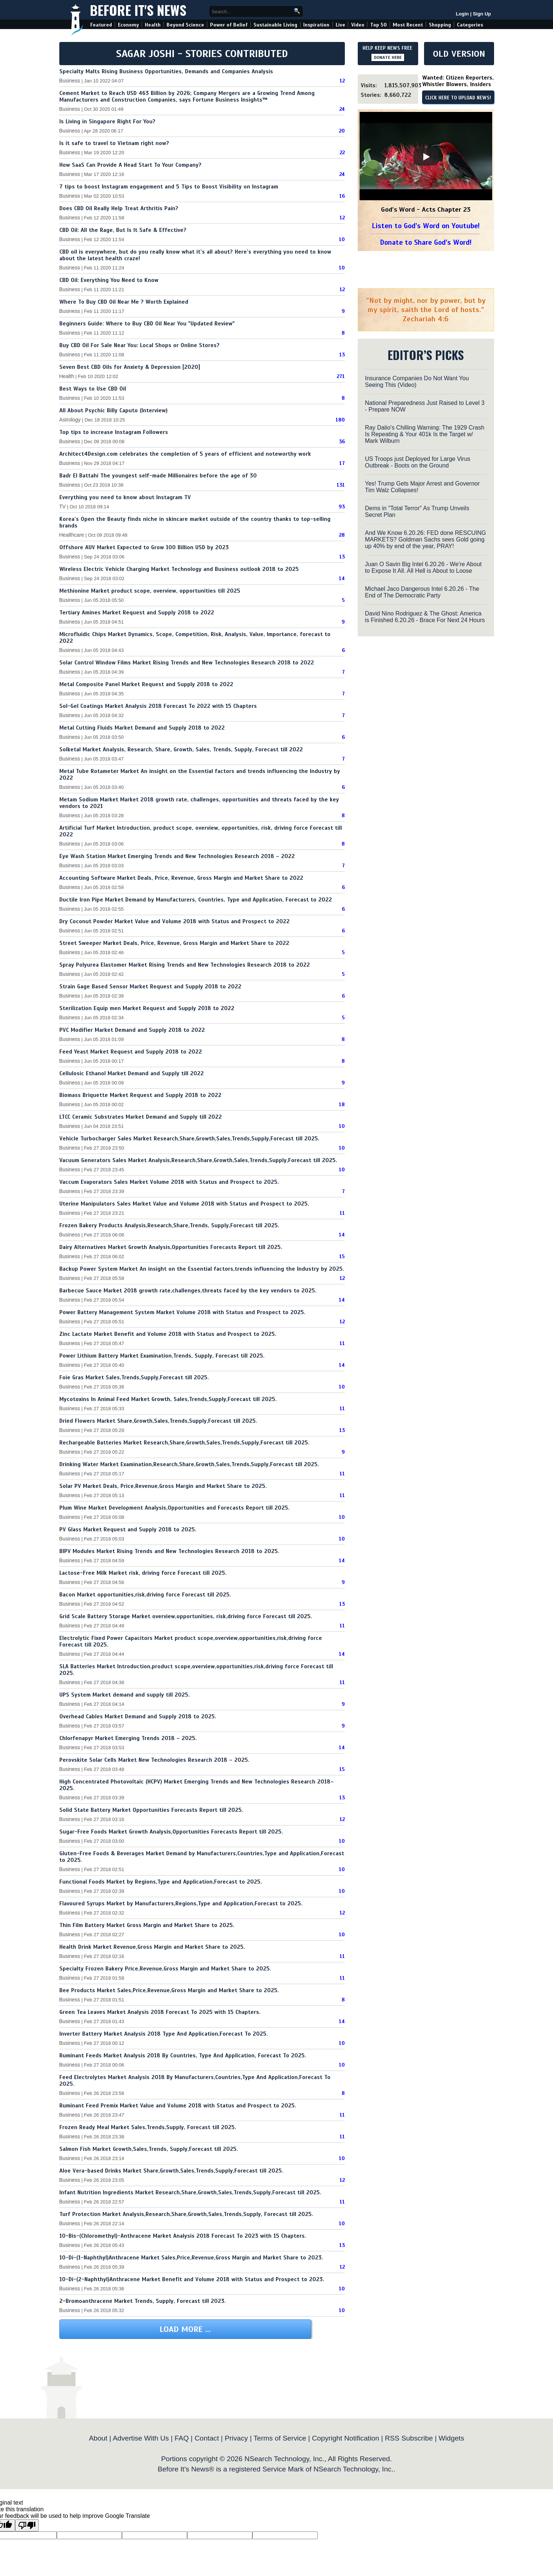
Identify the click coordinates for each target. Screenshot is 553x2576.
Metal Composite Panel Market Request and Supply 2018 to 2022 (146, 684)
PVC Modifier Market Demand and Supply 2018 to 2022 (132, 1030)
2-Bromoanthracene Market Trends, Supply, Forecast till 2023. (142, 2301)
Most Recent (408, 25)
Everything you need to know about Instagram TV (125, 497)
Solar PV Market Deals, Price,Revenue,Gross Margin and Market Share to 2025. (163, 1486)
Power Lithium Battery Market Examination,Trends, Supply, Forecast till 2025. (162, 1355)
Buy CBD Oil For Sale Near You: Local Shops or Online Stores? (139, 345)
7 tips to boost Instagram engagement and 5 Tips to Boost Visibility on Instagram (168, 186)
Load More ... (185, 2329)
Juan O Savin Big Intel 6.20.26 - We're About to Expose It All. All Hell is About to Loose (423, 567)
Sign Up (482, 14)
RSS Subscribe (409, 2438)
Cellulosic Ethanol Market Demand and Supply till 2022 (131, 1073)
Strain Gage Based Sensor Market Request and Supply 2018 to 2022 (150, 986)
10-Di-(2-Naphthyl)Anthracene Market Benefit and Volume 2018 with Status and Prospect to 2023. (191, 2279)
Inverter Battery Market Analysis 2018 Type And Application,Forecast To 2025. (163, 2033)
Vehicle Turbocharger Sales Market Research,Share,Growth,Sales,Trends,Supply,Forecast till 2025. (189, 1138)
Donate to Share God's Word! (426, 242)
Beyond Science (185, 25)
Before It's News (138, 10)
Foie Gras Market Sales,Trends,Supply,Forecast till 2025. (134, 1377)
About (98, 2438)
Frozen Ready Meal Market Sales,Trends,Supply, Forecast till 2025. (147, 2127)
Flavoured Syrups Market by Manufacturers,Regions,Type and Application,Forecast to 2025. (180, 1903)
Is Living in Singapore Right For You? (107, 121)
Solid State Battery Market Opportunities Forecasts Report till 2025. (151, 1810)
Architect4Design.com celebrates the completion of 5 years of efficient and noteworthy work (185, 454)
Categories (470, 25)
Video (357, 25)
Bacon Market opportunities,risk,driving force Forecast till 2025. (145, 1594)
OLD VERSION (459, 54)
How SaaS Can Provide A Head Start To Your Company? (130, 165)
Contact (207, 2438)
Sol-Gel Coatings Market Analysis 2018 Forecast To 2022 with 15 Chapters (158, 706)
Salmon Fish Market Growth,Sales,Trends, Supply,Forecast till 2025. (148, 2149)
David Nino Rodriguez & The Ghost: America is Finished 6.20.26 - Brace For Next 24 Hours (425, 616)
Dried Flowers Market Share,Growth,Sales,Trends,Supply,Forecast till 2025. (158, 1421)
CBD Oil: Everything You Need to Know (108, 280)
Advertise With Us (141, 2438)
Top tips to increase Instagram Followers (113, 432)
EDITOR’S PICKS (426, 354)
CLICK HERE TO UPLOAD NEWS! (458, 98)
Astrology (70, 420)
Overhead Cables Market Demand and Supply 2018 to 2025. (137, 1716)
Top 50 (378, 25)
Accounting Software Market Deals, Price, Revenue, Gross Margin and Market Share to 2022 (181, 878)
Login (462, 14)
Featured (101, 25)
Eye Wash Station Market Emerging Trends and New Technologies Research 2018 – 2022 (177, 856)
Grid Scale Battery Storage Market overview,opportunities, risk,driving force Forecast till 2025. (185, 1616)
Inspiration (316, 25)
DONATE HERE (388, 57)
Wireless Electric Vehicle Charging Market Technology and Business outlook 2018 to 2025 (179, 569)
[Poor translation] (27, 2525)
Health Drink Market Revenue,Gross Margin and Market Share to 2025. (152, 1947)
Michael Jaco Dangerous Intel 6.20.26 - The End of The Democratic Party (422, 592)
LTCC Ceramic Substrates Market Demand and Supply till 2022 (140, 1117)
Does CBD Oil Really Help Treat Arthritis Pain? (118, 208)
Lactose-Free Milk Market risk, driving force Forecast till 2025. (143, 1573)
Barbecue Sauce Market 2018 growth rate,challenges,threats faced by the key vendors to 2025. (187, 1290)
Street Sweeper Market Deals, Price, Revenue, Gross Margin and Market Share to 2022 (174, 943)
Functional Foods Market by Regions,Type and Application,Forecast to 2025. (160, 1881)
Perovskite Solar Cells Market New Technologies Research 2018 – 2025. (154, 1760)
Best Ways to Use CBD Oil (92, 388)
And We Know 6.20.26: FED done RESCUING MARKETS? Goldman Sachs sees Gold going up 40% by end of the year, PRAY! (425, 539)
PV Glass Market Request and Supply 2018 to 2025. (127, 1529)
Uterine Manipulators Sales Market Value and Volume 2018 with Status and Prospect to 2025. (184, 1203)
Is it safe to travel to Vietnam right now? (114, 143)
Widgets (451, 2438)
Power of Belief (229, 25)
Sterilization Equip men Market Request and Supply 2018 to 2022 (146, 1008)
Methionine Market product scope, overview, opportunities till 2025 (149, 590)
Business (69, 81)
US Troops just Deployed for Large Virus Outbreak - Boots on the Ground (417, 462)
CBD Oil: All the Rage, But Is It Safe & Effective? (122, 230)
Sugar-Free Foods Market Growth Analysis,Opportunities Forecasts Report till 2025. (171, 1831)
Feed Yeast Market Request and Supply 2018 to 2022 (130, 1051)
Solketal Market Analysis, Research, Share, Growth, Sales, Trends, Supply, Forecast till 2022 (181, 749)
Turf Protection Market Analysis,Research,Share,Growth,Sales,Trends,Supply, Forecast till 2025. (186, 2214)
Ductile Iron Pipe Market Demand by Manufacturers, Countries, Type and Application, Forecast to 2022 (195, 899)
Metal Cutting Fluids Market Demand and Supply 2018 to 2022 (142, 727)
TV (62, 506)
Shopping (440, 25)
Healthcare (71, 535)
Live (340, 25)
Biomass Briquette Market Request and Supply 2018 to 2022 (140, 1095)
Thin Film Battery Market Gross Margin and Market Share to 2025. (146, 1925)
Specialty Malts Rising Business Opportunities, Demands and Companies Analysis (166, 71)
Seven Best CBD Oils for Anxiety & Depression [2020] (129, 367)
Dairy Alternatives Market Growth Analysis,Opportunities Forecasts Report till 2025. (170, 1247)
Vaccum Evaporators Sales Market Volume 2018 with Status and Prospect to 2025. (169, 1182)
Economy (128, 25)
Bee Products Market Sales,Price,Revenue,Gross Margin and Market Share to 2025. (169, 1990)
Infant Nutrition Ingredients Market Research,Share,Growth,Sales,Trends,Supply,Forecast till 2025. (190, 2192)
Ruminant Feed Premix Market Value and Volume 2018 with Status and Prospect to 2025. (177, 2105)
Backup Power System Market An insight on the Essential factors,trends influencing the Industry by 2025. (201, 1269)
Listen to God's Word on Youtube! (426, 226)
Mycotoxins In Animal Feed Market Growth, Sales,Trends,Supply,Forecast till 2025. (168, 1399)
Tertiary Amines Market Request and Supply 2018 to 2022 (136, 612)
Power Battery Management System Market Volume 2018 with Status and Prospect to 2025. (182, 1312)
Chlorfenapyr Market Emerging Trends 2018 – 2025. (128, 1738)
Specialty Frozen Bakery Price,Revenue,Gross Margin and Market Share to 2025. (165, 1968)
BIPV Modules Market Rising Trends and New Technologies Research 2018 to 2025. (169, 1551)
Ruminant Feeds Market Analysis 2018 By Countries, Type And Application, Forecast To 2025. (182, 2055)
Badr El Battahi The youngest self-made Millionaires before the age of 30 (158, 475)
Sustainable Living (275, 25)
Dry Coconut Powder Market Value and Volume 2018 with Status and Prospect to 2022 (174, 921)
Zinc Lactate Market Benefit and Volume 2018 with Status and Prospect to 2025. (167, 1334)
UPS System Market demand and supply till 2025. (124, 1694)
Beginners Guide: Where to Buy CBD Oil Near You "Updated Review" (147, 323)
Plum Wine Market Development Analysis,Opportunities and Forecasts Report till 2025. (174, 1507)
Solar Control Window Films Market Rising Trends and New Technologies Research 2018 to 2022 (186, 662)
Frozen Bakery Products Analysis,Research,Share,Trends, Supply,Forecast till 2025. (169, 1225)
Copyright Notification (345, 2438)
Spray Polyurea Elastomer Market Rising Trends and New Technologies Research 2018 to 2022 (184, 964)
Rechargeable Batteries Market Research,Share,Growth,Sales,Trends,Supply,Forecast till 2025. (184, 1442)
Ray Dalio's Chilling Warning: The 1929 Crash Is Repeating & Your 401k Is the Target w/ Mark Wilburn (424, 434)
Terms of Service (279, 2438)
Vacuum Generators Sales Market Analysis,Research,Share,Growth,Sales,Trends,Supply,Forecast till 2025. (198, 1160)
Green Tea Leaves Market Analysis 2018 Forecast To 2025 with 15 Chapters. (159, 2012)
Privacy (236, 2438)
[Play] (425, 157)
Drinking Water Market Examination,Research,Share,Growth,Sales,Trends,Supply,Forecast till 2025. (189, 1464)
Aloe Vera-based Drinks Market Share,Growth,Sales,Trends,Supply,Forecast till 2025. (171, 2170)
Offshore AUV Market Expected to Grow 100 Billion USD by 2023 (144, 547)
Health (153, 25)
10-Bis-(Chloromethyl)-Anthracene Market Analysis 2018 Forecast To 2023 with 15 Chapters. (182, 2236)
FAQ (182, 2438)
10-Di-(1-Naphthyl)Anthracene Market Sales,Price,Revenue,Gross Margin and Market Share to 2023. (191, 2257)
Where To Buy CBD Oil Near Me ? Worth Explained (123, 302)
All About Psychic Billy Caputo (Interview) (113, 410)
